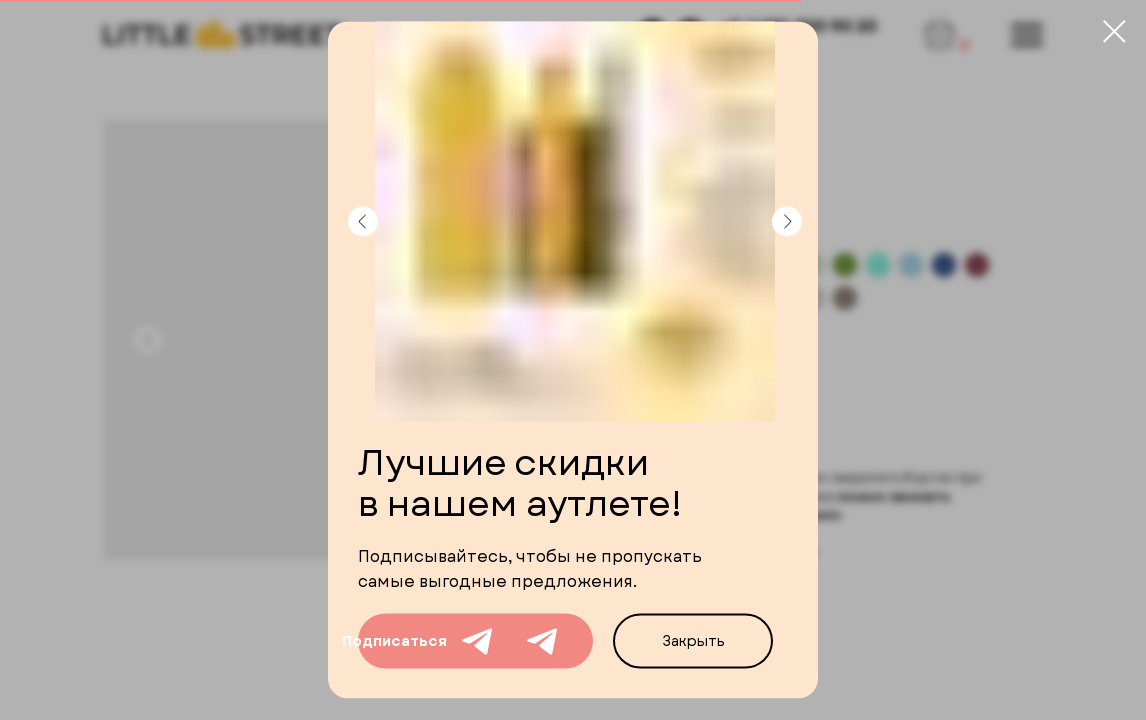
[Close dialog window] (1114, 31)
